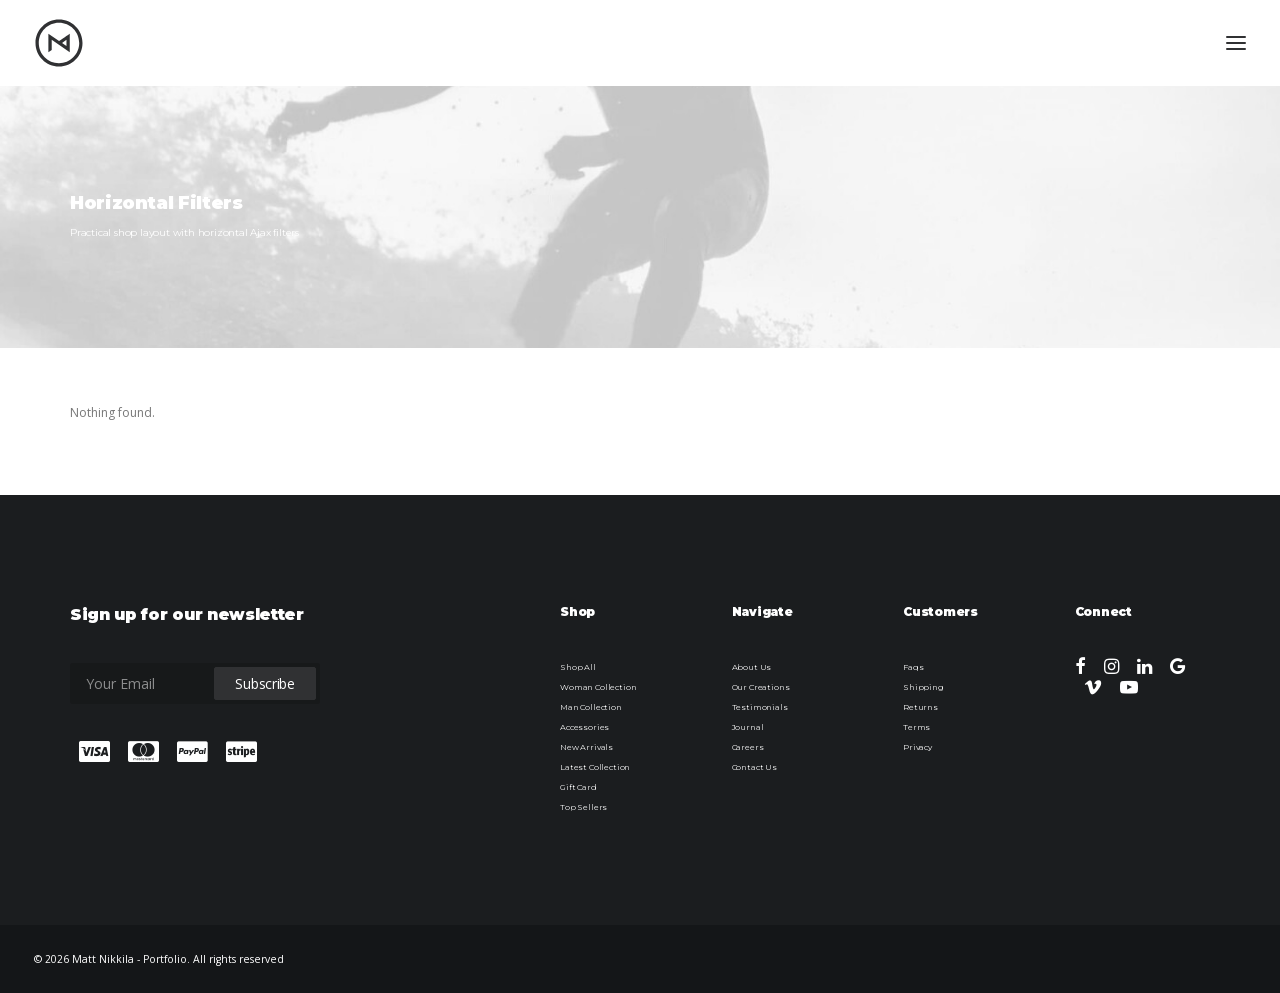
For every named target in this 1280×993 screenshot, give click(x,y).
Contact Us (754, 767)
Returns (920, 707)
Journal (748, 727)
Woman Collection (598, 687)
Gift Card (578, 787)
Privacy (917, 747)
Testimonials (760, 707)
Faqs (913, 667)
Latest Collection (595, 767)
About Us (752, 667)
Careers (748, 747)
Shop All (578, 667)
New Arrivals (586, 747)
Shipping (923, 687)
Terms (916, 727)
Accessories (584, 727)
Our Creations (761, 687)
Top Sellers (583, 807)
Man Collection (591, 707)
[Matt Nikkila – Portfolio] (59, 43)
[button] (1080, 669)
